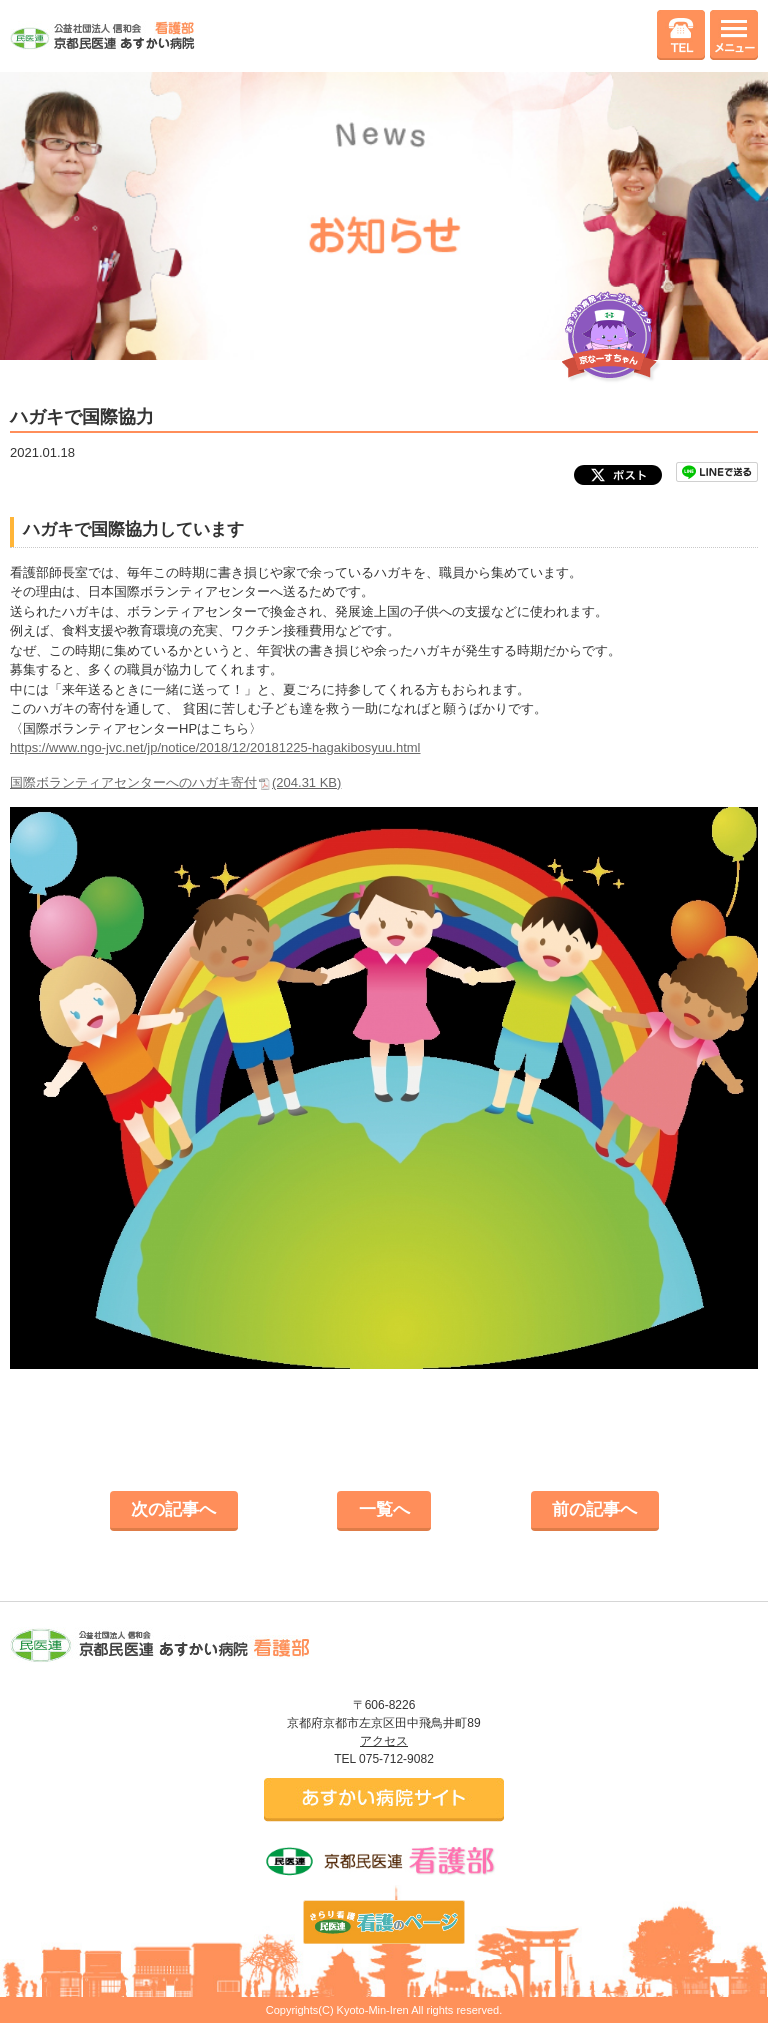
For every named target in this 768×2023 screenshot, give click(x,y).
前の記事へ (594, 1509)
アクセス (384, 1741)
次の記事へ (173, 1509)
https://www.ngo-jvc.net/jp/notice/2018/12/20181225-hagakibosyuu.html (215, 747)
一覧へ (384, 1509)
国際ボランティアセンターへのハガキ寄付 (175, 782)
